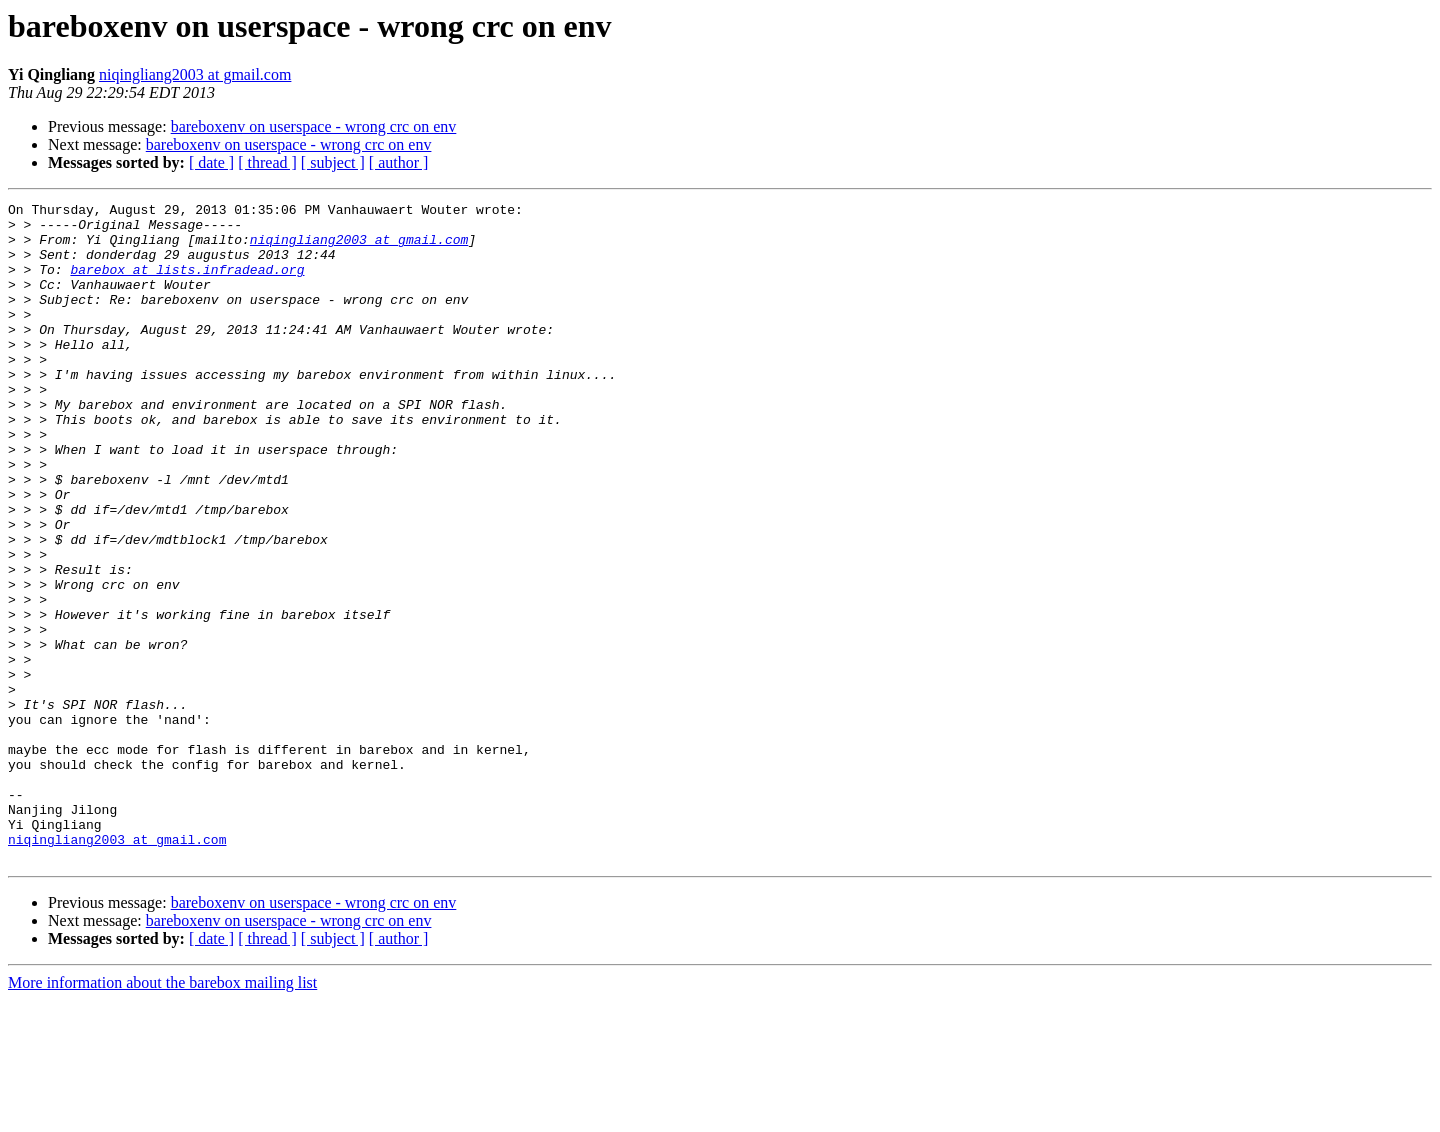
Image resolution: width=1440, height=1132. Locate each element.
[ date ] (211, 162)
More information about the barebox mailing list (162, 1114)
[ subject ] (333, 162)
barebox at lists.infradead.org (187, 284)
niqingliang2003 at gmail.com (195, 74)
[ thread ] (267, 162)
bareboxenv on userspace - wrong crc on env (314, 126)
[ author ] (399, 162)
